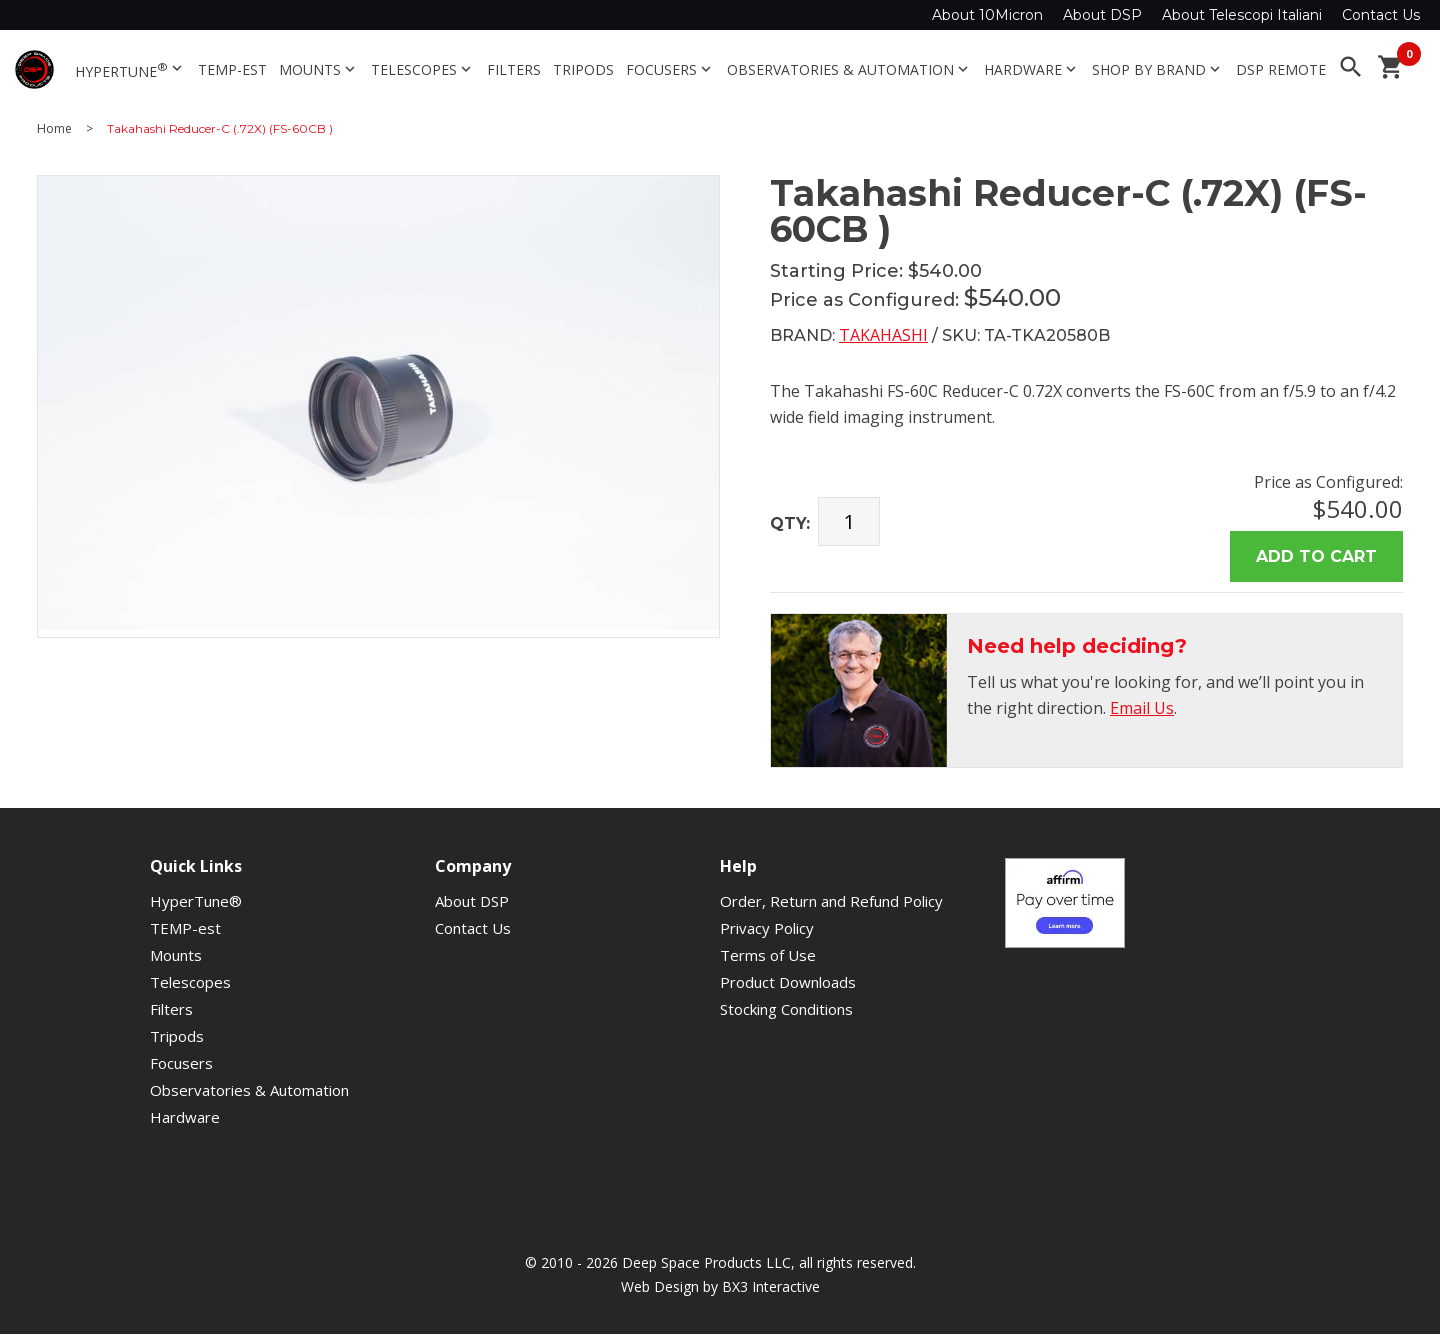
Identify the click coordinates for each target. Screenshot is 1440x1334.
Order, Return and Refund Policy (831, 901)
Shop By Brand (1158, 69)
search (1351, 67)
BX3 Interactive (771, 1286)
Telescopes (423, 69)
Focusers (670, 69)
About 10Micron (987, 15)
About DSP (1102, 15)
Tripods (583, 69)
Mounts (319, 69)
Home (54, 129)
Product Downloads (788, 982)
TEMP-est (232, 69)
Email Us (1142, 708)
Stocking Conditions (786, 1009)
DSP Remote (1281, 69)
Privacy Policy (767, 928)
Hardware (1032, 69)
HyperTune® (196, 901)
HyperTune (130, 70)
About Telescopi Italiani (1242, 15)
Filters (514, 69)
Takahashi (883, 335)
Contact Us (1381, 15)
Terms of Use (768, 955)
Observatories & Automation (849, 69)
